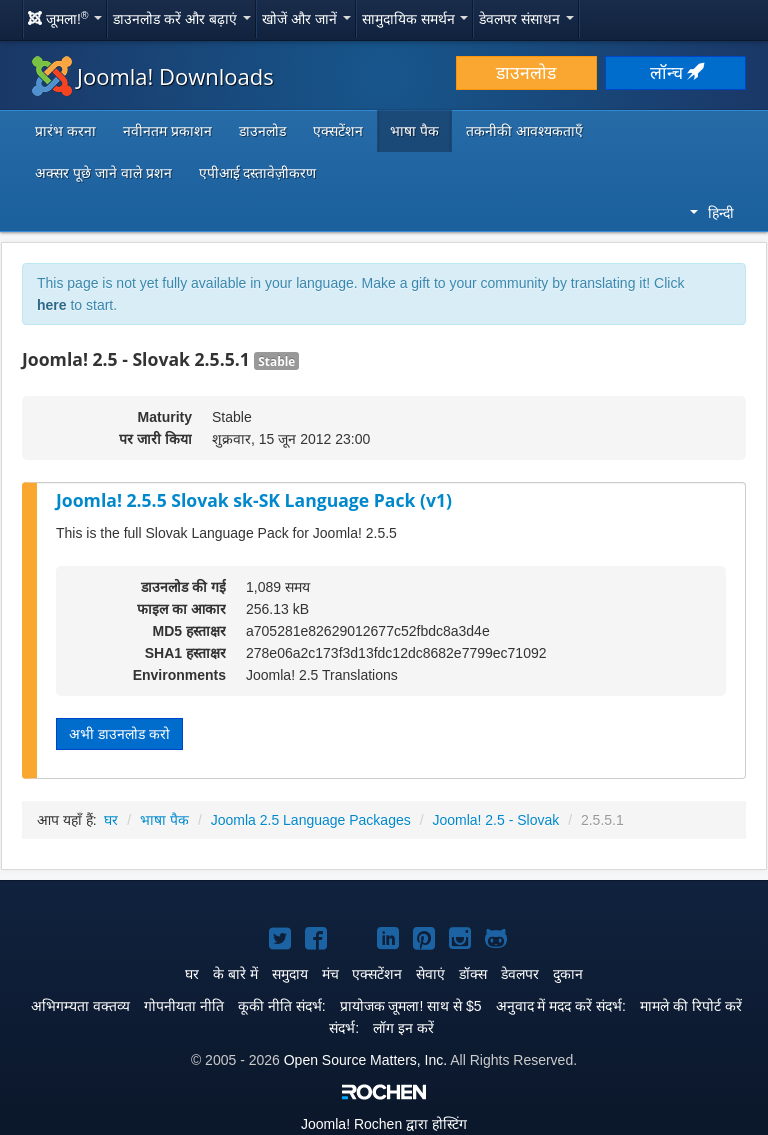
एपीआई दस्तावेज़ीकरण (258, 173)
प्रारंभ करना (65, 131)
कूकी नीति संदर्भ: (282, 1006)
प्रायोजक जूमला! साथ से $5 (411, 1006)
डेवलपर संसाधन (526, 19)
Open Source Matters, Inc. (365, 1060)
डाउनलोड (526, 73)
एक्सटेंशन (338, 131)
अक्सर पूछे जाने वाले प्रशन (103, 173)
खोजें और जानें (306, 19)
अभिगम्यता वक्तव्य (80, 1006)
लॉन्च (676, 73)
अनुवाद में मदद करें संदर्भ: (561, 1006)
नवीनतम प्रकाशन (167, 131)
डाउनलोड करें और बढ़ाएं (182, 19)
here (52, 305)
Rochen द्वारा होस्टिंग (384, 1124)
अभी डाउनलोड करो (119, 734)
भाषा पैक (414, 131)
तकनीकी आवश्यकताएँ (524, 131)
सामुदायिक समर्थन (415, 19)
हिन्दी (712, 213)
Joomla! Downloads (153, 76)
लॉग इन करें (403, 1028)
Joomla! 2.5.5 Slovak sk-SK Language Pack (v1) (254, 500)
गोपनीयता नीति (184, 1006)
